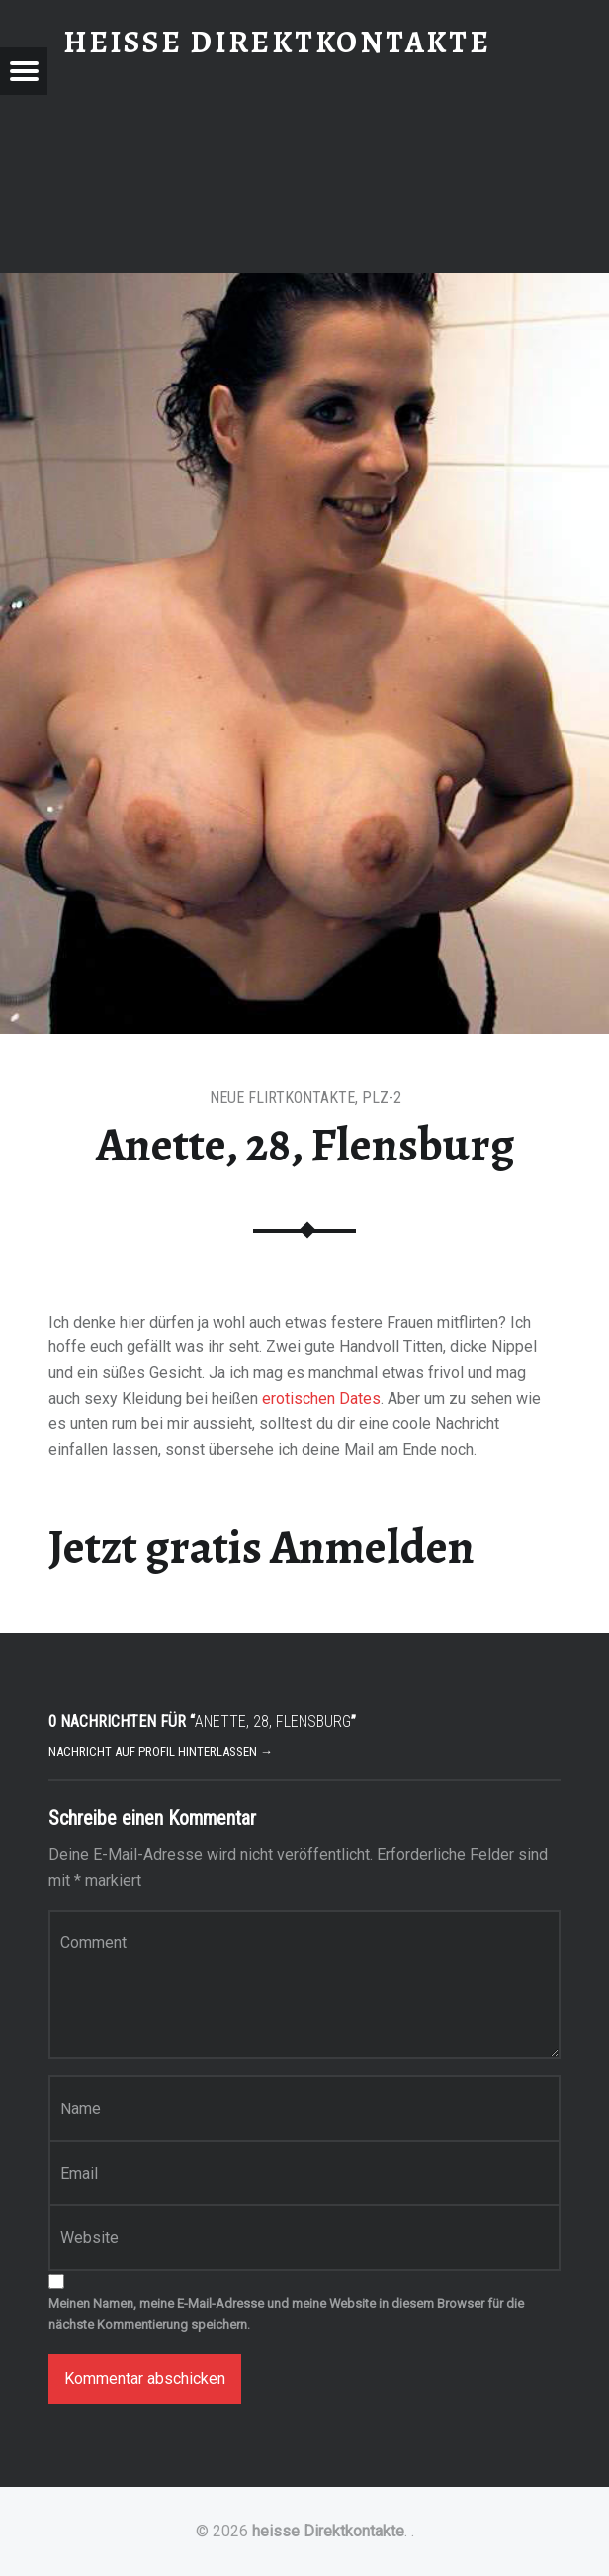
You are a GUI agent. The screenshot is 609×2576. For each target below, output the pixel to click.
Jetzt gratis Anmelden (261, 1547)
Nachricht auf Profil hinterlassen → (160, 1751)
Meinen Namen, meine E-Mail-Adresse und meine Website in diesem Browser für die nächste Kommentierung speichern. (286, 2314)
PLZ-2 (381, 1097)
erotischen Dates (321, 1398)
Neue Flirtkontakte (282, 1097)
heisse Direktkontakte (328, 2531)
